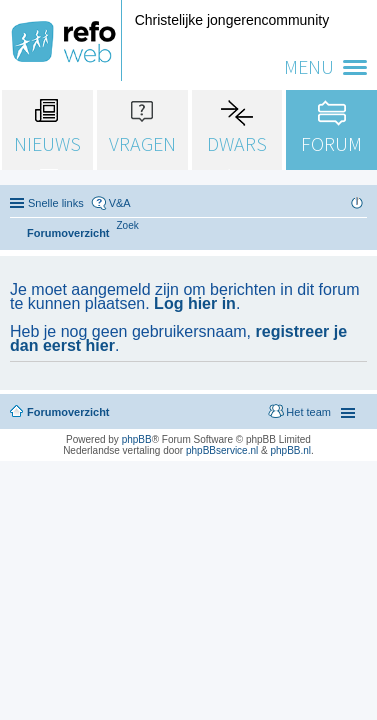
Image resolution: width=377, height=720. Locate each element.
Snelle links (56, 203)
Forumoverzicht (68, 412)
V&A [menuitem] (120, 203)
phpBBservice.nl (222, 450)
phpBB (137, 439)
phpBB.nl (290, 450)
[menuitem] (128, 225)
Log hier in (195, 303)
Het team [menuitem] (308, 412)
